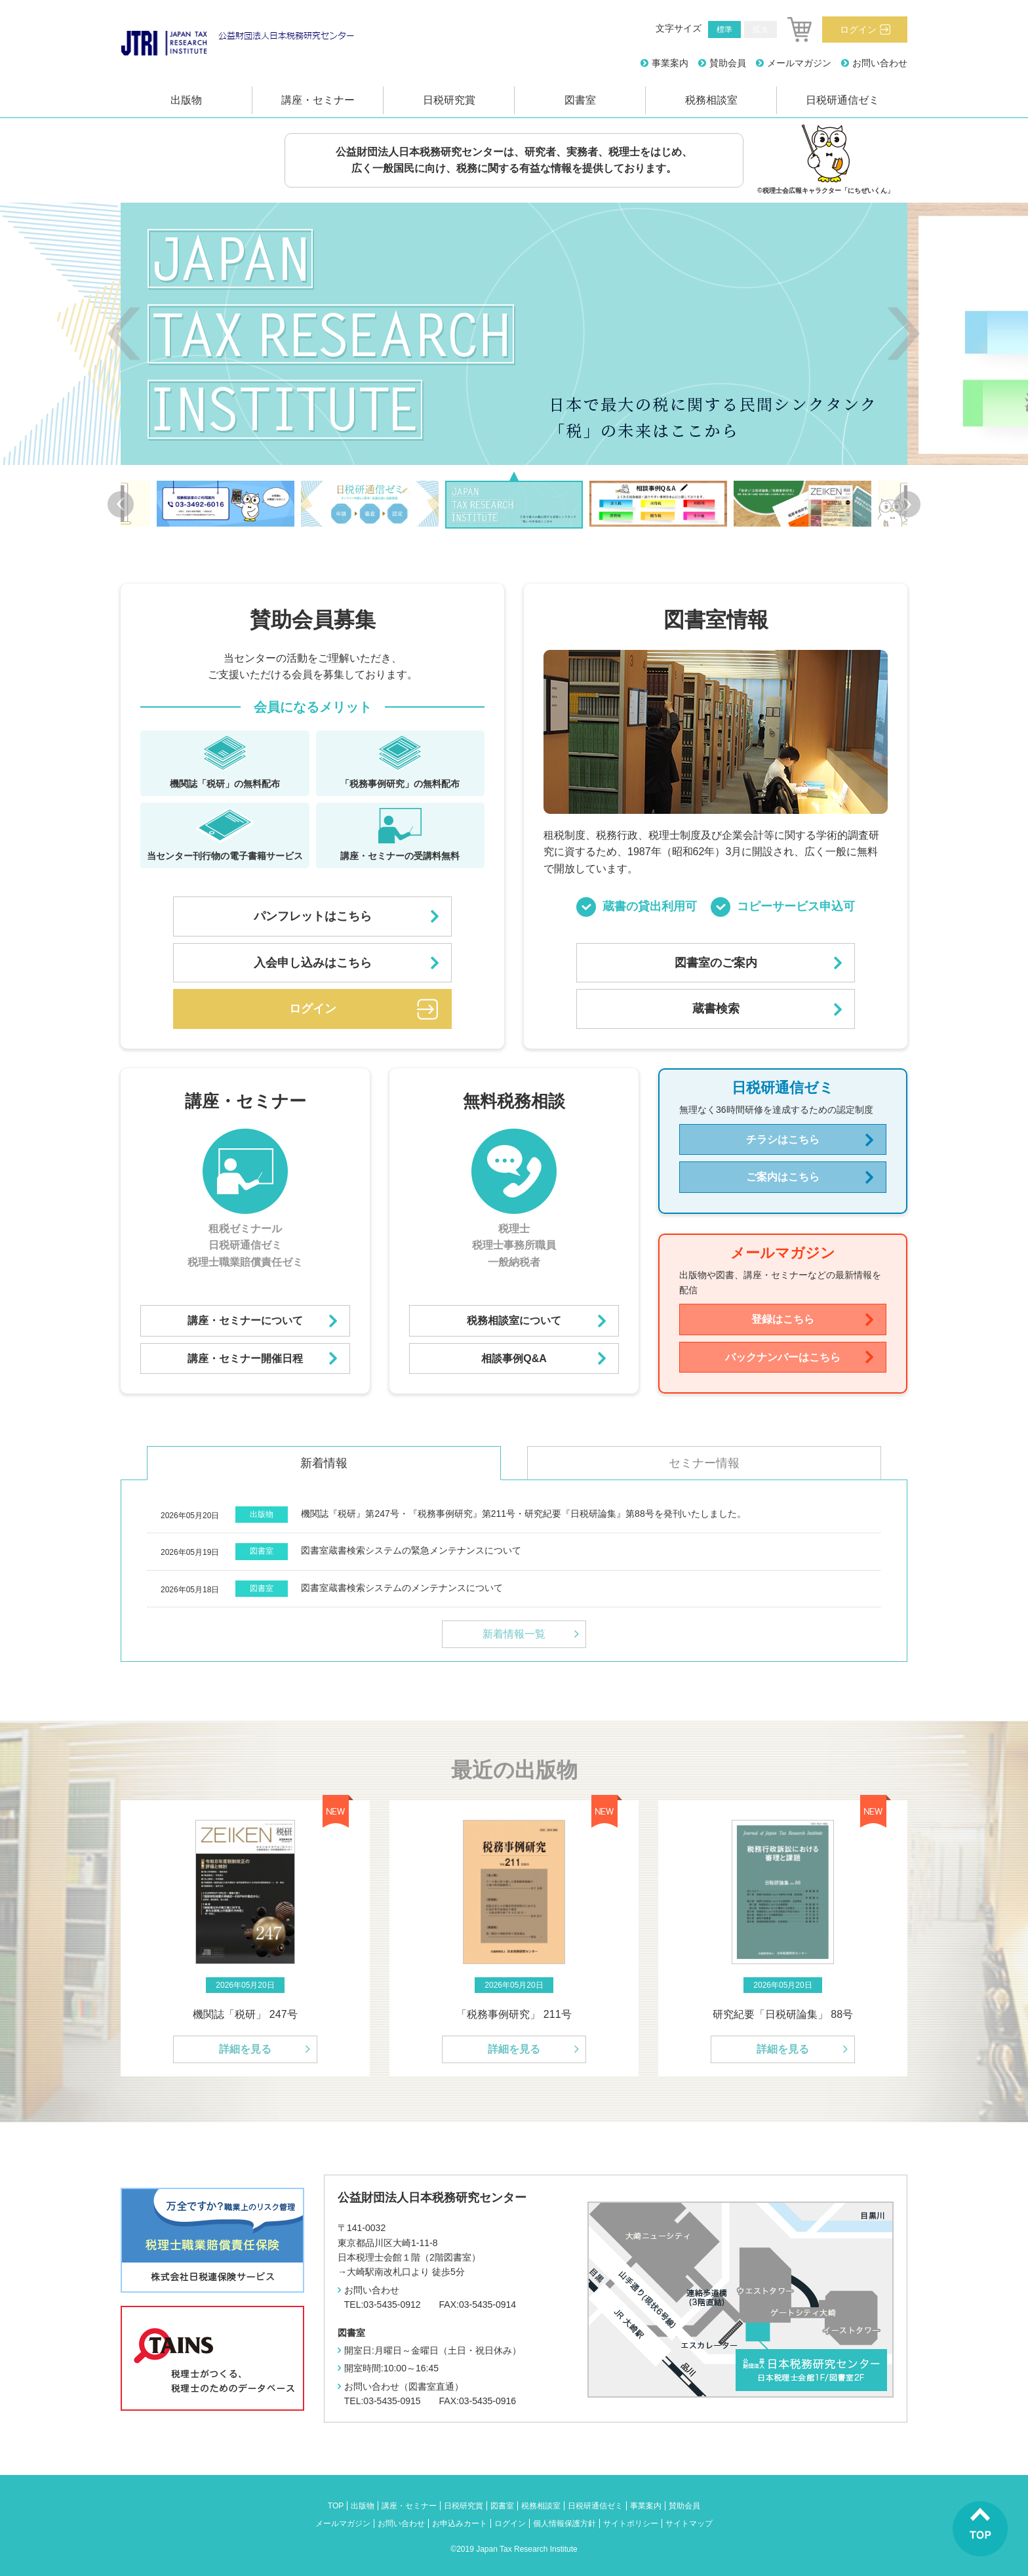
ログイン (858, 29)
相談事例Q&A (514, 1358)
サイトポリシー (630, 2523)
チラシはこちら (783, 1139)
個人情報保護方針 (564, 2523)
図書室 (580, 100)
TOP (336, 2505)
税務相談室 (711, 100)
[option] (514, 334)
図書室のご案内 (716, 962)
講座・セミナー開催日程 (245, 1358)
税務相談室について (514, 1320)
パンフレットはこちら (313, 916)
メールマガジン (799, 63)
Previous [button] (124, 333)
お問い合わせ (879, 63)
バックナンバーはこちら (782, 1357)
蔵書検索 (716, 1008)
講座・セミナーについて (245, 1320)
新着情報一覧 (514, 1634)
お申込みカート (459, 2523)
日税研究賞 (449, 100)
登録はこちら (782, 1319)
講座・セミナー (318, 100)
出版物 (186, 100)
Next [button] (903, 333)
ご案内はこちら (783, 1176)
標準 (724, 29)
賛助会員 (727, 63)
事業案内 (670, 63)
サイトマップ (689, 2523)
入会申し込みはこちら (313, 962)
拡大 (760, 29)
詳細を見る (245, 2049)
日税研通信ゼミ (842, 100)
